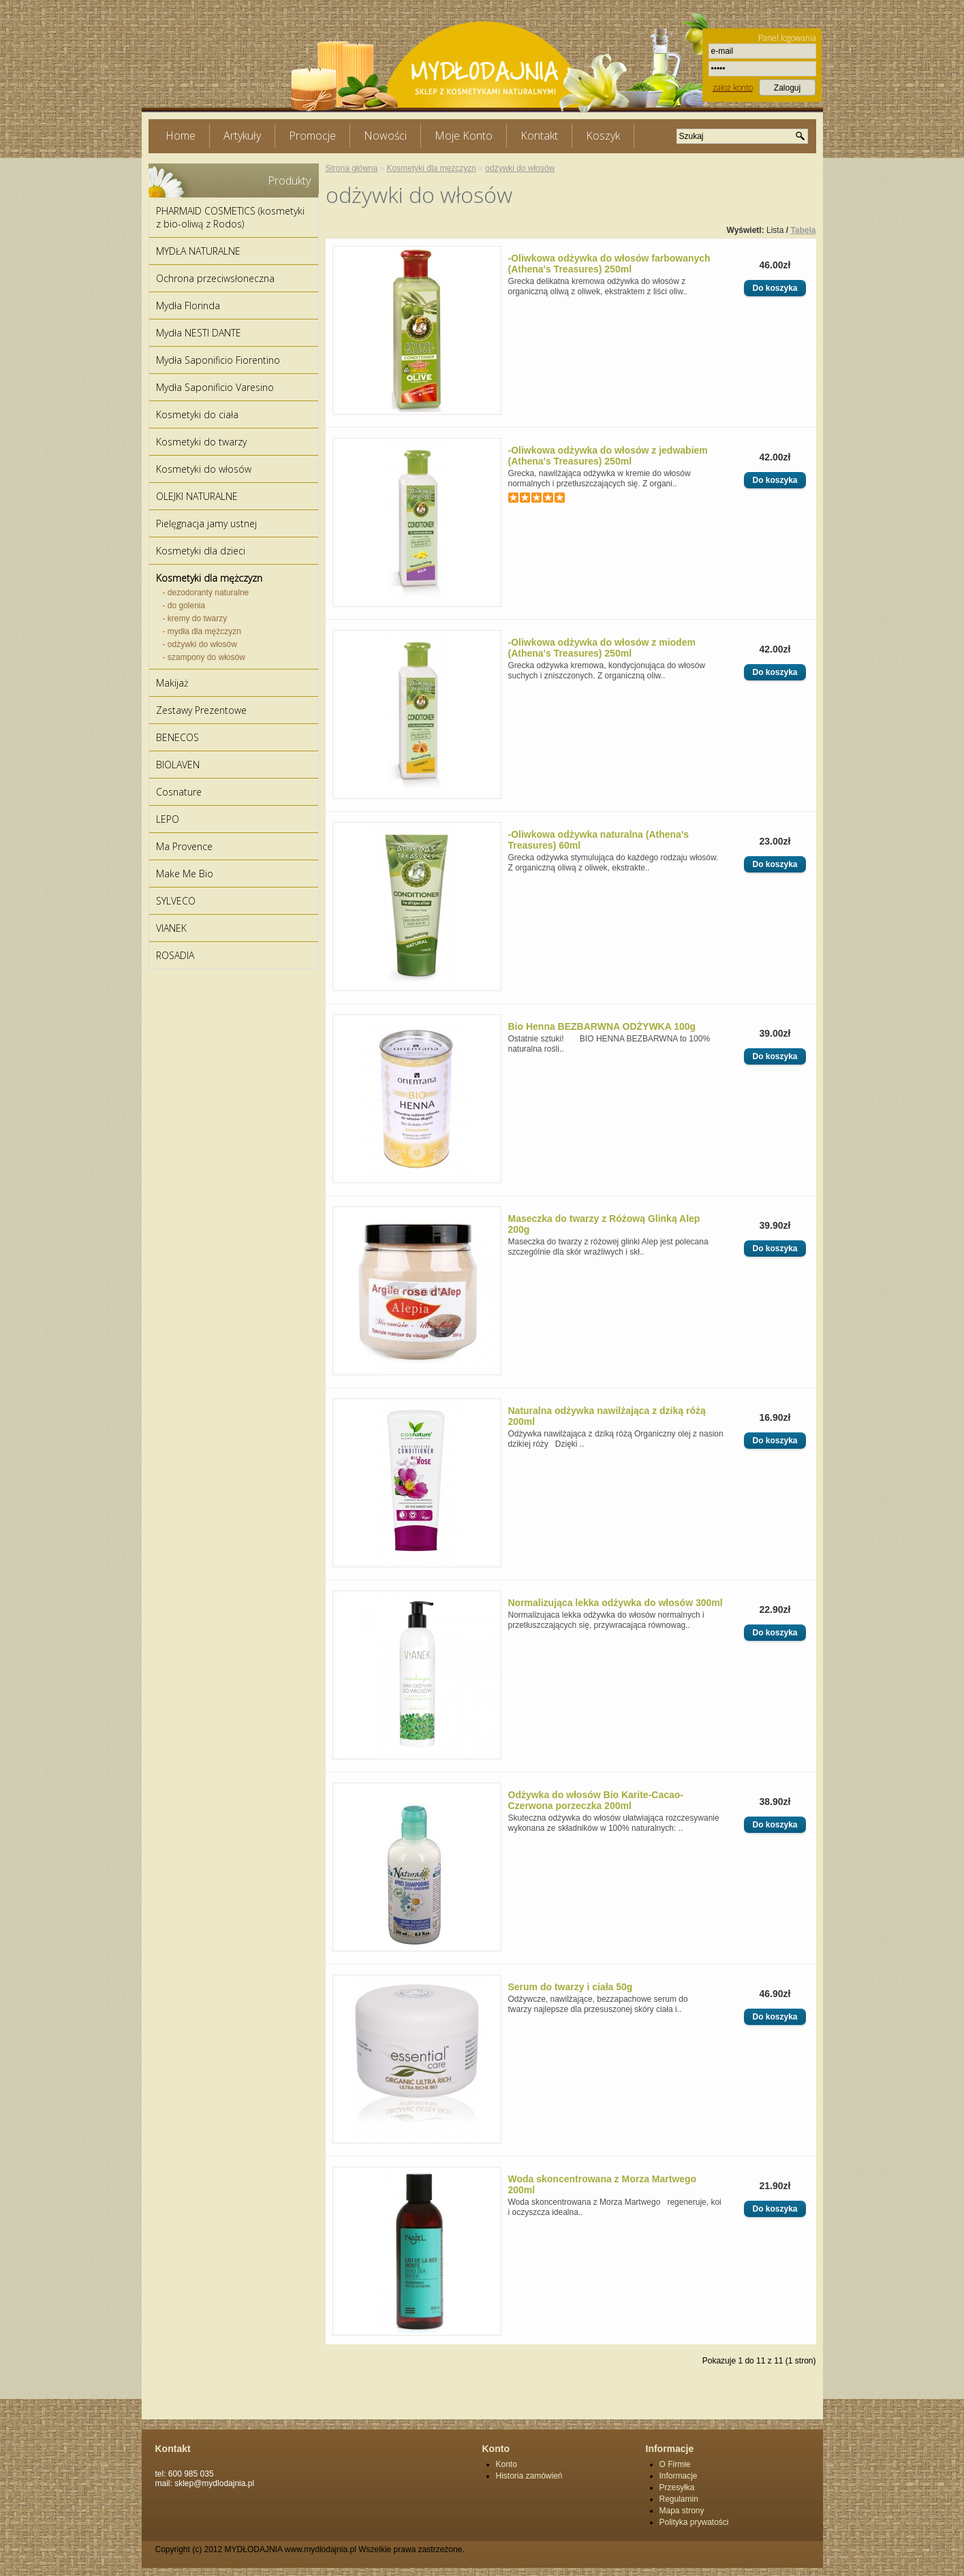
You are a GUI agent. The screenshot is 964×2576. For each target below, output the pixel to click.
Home (181, 135)
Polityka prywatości (694, 2522)
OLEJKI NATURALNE (197, 496)
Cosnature (179, 791)
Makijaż (172, 682)
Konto (506, 2464)
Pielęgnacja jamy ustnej (206, 523)
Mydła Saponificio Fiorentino (218, 360)
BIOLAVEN (178, 764)
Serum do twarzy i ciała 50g (570, 1986)
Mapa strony (681, 2510)
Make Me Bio (184, 873)
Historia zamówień (529, 2476)
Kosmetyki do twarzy (201, 441)
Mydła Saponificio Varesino (215, 387)
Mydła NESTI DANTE (198, 332)
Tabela (802, 230)
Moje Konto (464, 135)
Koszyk (603, 135)
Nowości (385, 135)
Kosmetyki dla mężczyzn (209, 577)
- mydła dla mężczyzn (202, 631)
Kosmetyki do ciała (197, 414)
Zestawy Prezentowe (201, 710)
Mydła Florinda (188, 305)
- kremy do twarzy (195, 618)
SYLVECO (176, 900)
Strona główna (352, 168)
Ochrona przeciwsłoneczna (215, 278)
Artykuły (242, 135)
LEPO (167, 819)
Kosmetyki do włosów (203, 468)
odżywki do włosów (520, 168)
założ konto (733, 87)
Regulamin (678, 2499)
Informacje (678, 2476)
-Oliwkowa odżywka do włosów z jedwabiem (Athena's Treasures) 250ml (608, 456)
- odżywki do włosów (200, 644)
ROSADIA (175, 955)
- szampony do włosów (204, 657)
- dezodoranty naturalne (206, 592)
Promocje (312, 135)
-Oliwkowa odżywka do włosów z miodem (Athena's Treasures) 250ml (602, 648)
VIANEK (171, 928)
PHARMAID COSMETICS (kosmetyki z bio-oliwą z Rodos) (230, 217)
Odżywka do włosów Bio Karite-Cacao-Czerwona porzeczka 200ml (596, 1800)
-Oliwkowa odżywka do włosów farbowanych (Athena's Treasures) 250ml (609, 263)
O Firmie (675, 2464)
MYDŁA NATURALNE (198, 251)
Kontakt (539, 135)
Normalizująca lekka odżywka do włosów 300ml (615, 1602)
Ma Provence (184, 846)
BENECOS (177, 737)
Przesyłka (677, 2487)
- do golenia (184, 605)
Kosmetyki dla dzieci (200, 550)
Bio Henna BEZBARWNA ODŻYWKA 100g (602, 1026)
